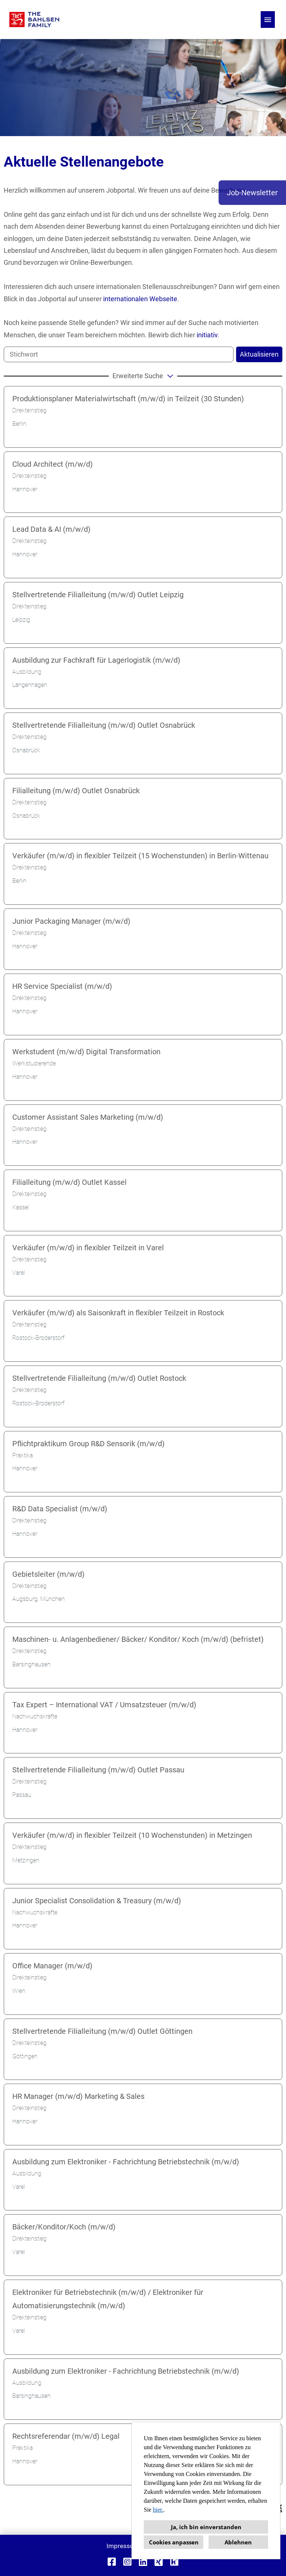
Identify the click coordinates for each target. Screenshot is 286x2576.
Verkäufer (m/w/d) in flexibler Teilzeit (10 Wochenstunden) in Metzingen (132, 1835)
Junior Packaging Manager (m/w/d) (71, 921)
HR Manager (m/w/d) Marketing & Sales (78, 2096)
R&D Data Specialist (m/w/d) (59, 1508)
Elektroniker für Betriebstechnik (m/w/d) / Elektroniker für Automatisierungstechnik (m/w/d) (107, 2299)
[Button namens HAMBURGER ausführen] (268, 19)
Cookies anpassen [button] (173, 2542)
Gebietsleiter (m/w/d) (48, 1574)
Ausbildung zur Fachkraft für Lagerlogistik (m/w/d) (96, 660)
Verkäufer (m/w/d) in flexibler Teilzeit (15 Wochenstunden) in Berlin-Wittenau (140, 855)
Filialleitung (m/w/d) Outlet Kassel (69, 1182)
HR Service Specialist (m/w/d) (62, 986)
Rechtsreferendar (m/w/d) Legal (66, 2436)
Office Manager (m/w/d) (52, 1965)
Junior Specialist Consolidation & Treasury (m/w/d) (96, 1900)
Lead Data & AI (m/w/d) (51, 529)
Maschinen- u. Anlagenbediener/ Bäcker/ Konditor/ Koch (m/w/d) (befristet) (138, 1639)
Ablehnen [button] (238, 2542)
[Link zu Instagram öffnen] (127, 2562)
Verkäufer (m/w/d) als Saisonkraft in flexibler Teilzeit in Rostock (118, 1312)
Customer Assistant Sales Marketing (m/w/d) (87, 1117)
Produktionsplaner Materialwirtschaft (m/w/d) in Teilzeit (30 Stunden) (128, 398)
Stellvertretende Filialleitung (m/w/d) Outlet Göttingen (102, 2031)
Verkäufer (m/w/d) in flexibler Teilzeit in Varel (88, 1247)
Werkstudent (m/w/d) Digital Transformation (86, 1051)
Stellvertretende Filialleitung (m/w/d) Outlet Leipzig (98, 594)
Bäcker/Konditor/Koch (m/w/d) (63, 2226)
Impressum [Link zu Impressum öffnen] (123, 2546)
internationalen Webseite (140, 299)
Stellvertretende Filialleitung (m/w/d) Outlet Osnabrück (103, 725)
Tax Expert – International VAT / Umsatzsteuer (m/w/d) (104, 1704)
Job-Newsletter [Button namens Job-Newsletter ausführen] (252, 192)
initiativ (207, 335)
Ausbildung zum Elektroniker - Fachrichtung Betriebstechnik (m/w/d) (125, 2161)
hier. (158, 2509)
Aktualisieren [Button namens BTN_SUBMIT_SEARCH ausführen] (259, 354)
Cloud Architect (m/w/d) (52, 464)
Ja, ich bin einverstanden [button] (206, 2527)
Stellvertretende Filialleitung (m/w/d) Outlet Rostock (99, 1378)
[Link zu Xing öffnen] (159, 2562)
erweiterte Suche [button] (143, 376)
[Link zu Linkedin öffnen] (143, 2562)
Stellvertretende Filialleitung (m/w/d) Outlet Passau (98, 1769)
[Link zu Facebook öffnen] (112, 2562)
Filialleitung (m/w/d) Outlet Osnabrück (76, 790)
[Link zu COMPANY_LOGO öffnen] (34, 19)
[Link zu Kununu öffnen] (174, 2562)
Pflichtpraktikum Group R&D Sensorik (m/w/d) (88, 1443)
